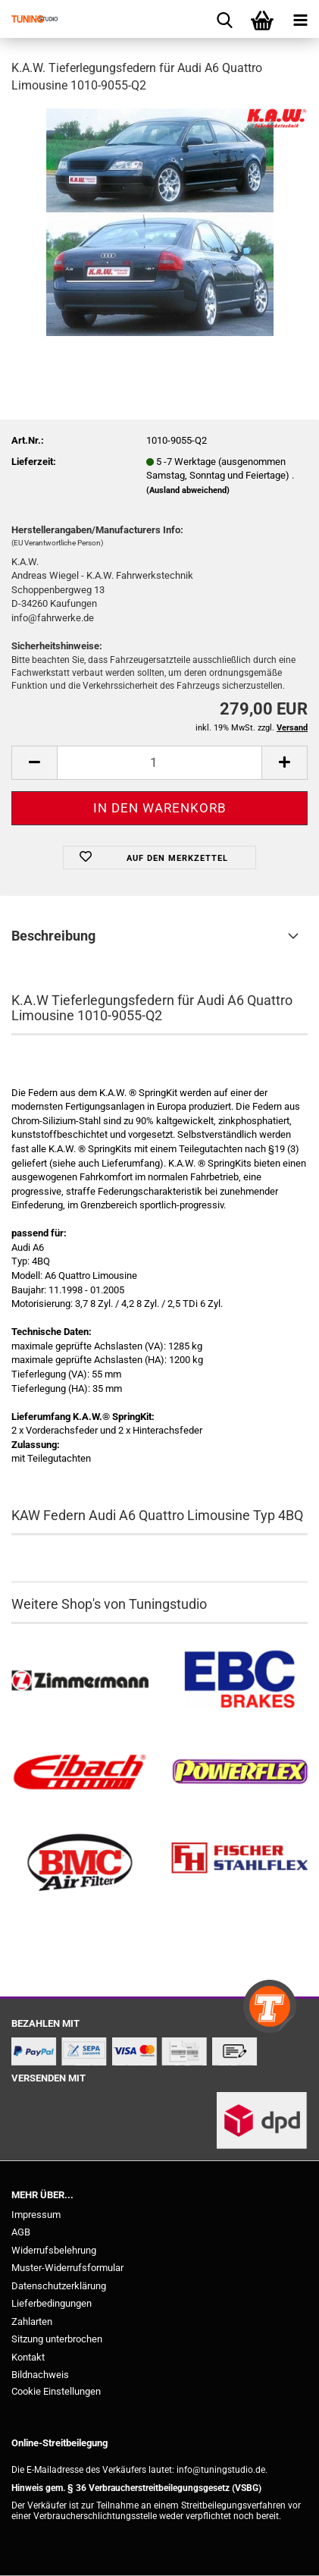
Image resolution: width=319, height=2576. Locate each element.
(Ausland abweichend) (188, 490)
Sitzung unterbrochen (56, 2339)
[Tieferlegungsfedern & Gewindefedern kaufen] (80, 1772)
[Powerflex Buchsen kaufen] (239, 1772)
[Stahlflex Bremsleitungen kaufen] (239, 1863)
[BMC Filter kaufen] (80, 1863)
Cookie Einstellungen (56, 2391)
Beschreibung (53, 936)
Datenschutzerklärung (58, 2286)
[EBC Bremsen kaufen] (239, 1681)
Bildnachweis (40, 2374)
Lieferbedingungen (51, 2303)
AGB (20, 2232)
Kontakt (28, 2357)
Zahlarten (31, 2321)
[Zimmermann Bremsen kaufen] (80, 1681)
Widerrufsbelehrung (53, 2250)
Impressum (36, 2214)
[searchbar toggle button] (224, 19)
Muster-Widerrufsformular (67, 2267)
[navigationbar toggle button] (300, 19)
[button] (34, 763)
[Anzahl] (159, 763)
